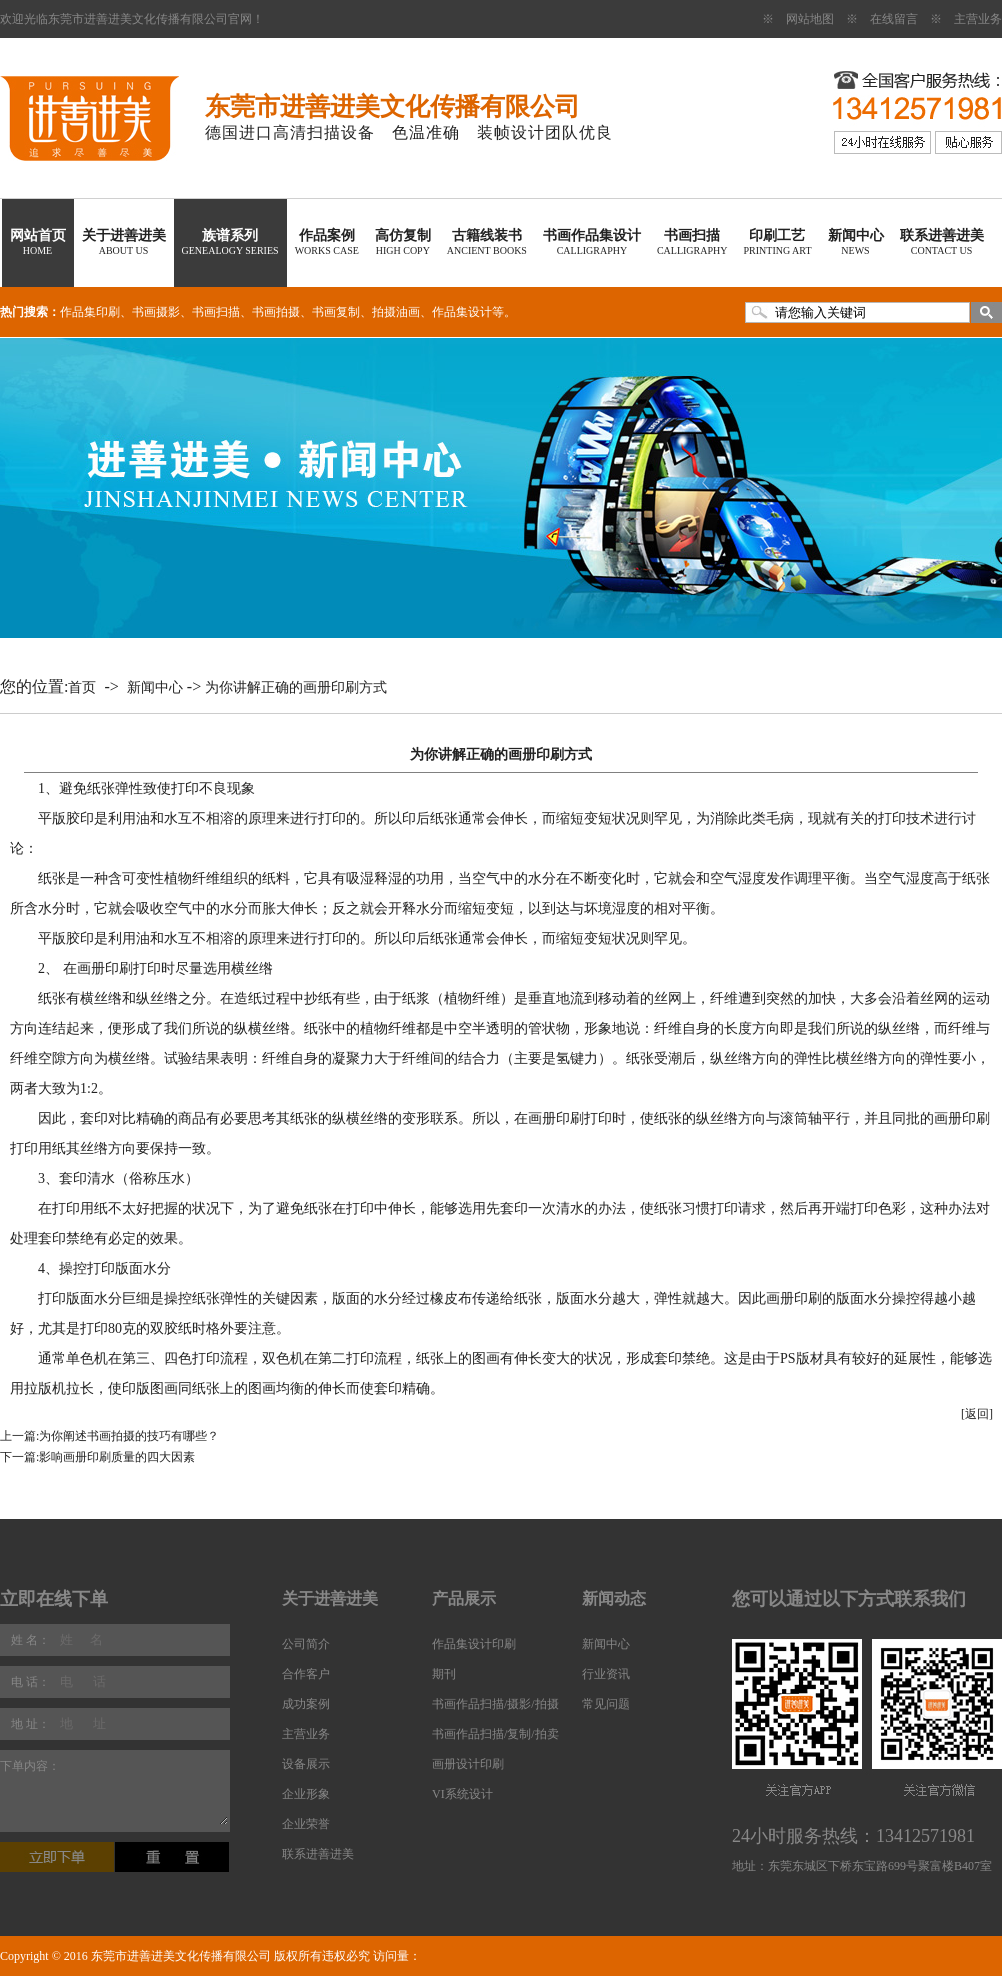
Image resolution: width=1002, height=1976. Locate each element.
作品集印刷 (90, 312)
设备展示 (306, 1764)
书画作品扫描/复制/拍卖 (495, 1734)
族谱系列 (230, 242)
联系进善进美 (942, 242)
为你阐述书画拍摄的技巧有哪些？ (129, 1436)
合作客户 (306, 1674)
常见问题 (606, 1704)
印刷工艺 (777, 242)
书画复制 (336, 312)
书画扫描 (692, 242)
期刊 (444, 1674)
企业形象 (306, 1794)
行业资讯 (606, 1674)
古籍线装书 (487, 242)
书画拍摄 (276, 312)
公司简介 (306, 1644)
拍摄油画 (396, 312)
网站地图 (810, 19)
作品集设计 (462, 312)
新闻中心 (856, 242)
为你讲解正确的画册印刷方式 (296, 687)
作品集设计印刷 (474, 1644)
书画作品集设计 (592, 242)
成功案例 (306, 1704)
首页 (82, 687)
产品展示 (464, 1598)
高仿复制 (403, 242)
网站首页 (38, 242)
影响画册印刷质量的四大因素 (117, 1457)
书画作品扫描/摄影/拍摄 (495, 1704)
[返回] (977, 1414)
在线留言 (894, 19)
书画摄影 (156, 312)
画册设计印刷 (468, 1764)
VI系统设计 (462, 1794)
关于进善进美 (124, 242)
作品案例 (327, 242)
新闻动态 (614, 1598)
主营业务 (978, 19)
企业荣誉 (306, 1824)
